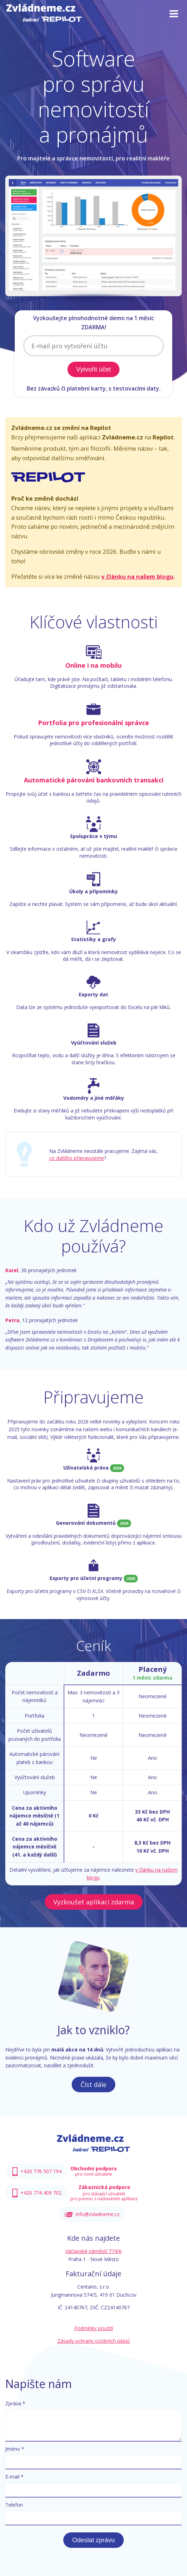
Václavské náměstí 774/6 (93, 2251)
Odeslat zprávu (93, 2540)
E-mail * (14, 2476)
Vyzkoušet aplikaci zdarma (93, 1902)
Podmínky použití (93, 2328)
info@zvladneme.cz (98, 2214)
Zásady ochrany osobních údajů (93, 2340)
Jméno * (14, 2448)
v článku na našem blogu (137, 576)
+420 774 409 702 (41, 2192)
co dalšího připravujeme (76, 1158)
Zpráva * (15, 2403)
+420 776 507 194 (41, 2171)
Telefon (14, 2504)
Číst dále (93, 2084)
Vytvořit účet (93, 369)
